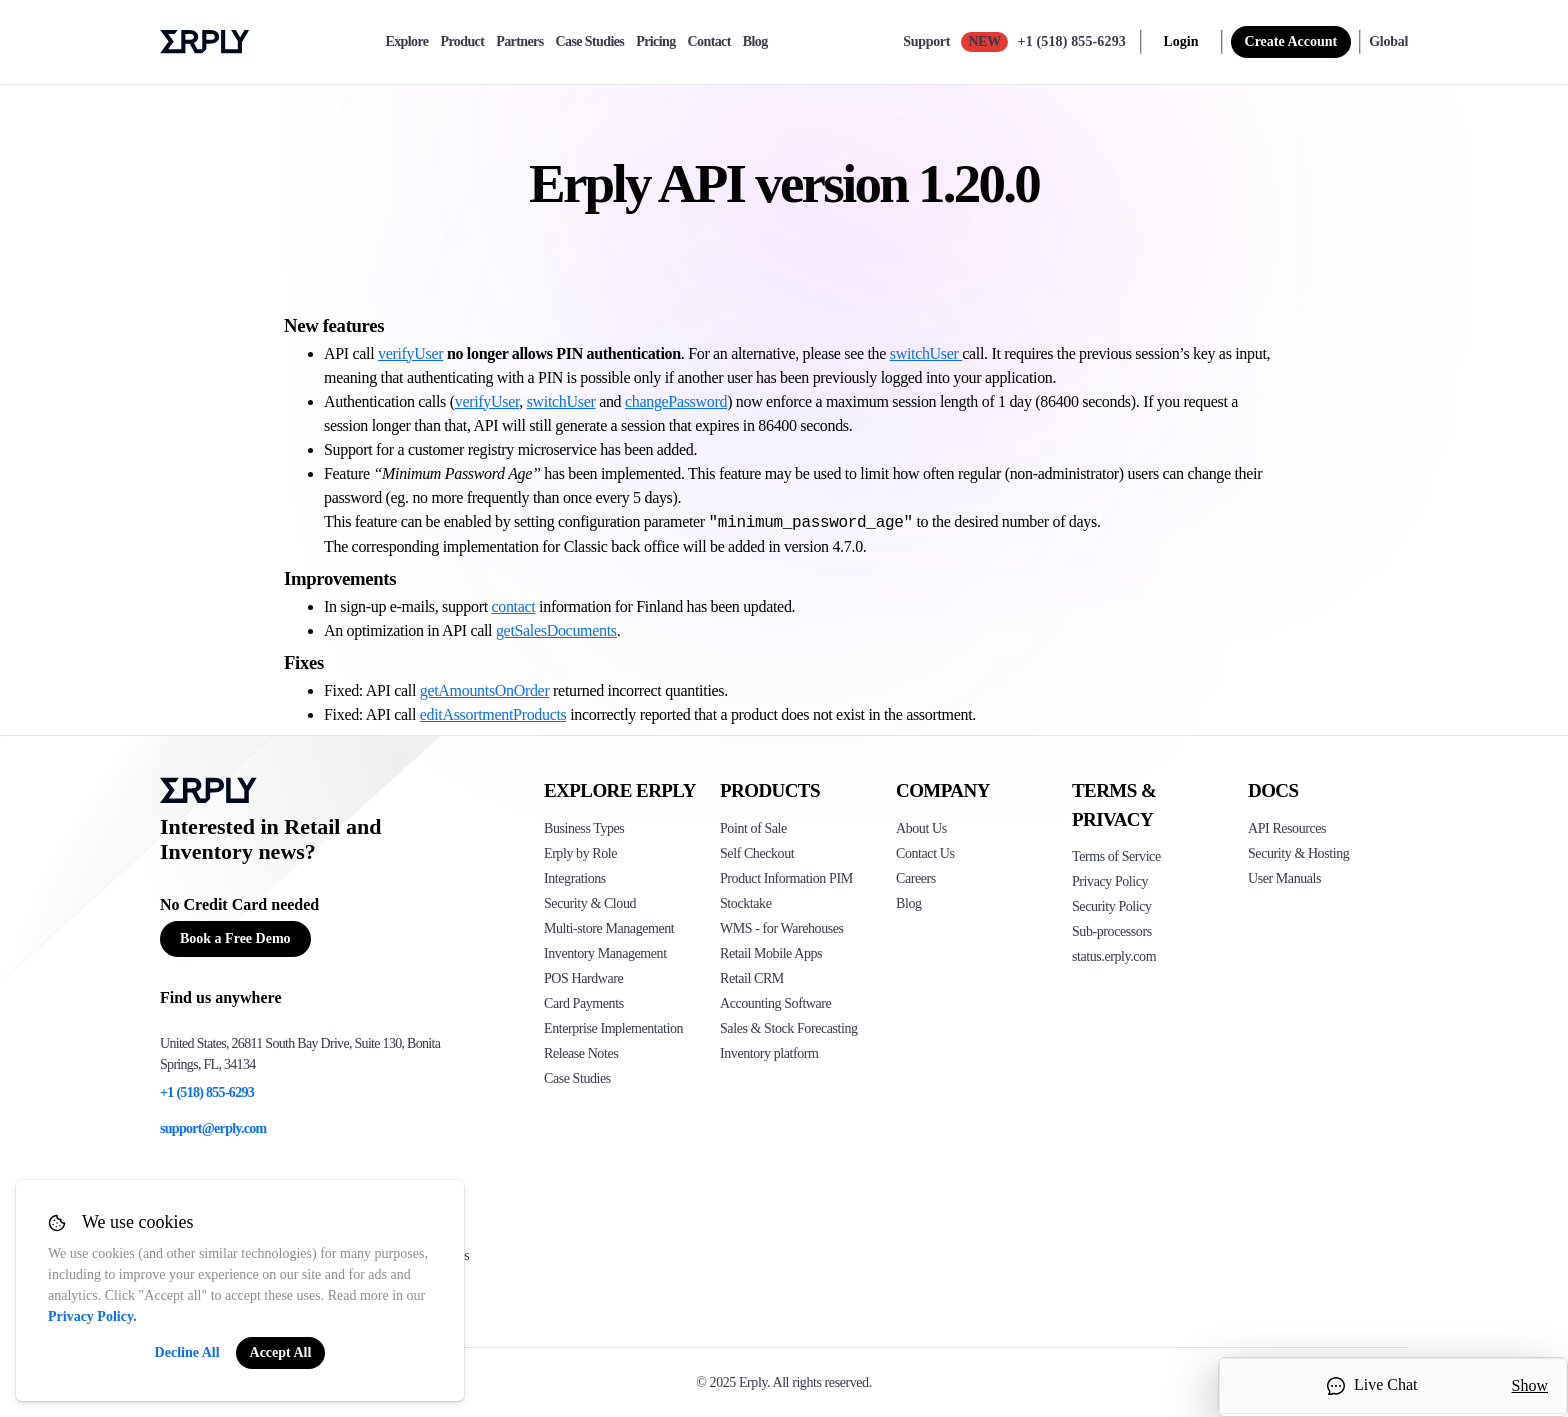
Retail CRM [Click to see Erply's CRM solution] (752, 978)
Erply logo (205, 42)
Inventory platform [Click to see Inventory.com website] (769, 1053)
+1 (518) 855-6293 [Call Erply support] (1072, 41)
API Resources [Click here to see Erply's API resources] (1287, 828)
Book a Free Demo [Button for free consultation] (235, 938)
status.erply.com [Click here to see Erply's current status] (1114, 956)
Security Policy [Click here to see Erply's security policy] (1112, 906)
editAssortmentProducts (493, 714)
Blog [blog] (755, 42)
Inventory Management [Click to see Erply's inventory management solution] (605, 953)
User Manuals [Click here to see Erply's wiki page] (1284, 878)
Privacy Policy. (92, 1316)
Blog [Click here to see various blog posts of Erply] (909, 903)
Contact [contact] (709, 42)
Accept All (281, 1352)
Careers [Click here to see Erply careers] (916, 878)
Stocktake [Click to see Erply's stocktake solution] (745, 903)
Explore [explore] (406, 42)
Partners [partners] (519, 42)
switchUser (926, 353)
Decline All (187, 1352)
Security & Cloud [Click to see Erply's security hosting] (590, 903)
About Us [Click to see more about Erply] (921, 828)
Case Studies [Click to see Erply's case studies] (577, 1078)
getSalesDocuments (556, 630)
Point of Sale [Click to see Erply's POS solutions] (753, 828)
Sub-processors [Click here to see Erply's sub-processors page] (1112, 931)
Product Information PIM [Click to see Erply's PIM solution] (786, 878)
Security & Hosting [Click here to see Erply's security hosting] (1298, 853)
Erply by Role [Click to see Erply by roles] (580, 853)
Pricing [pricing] (655, 42)
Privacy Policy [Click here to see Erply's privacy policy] (1110, 881)
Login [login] (1181, 41)
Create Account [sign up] (1291, 41)
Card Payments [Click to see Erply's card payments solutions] (584, 1003)
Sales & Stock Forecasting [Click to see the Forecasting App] (789, 1028)
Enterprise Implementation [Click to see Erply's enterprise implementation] (613, 1028)
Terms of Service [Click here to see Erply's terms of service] (1116, 856)
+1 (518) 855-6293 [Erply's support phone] (207, 1092)
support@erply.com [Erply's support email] (213, 1128)
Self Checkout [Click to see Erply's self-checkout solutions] (757, 853)
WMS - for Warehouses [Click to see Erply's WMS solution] (782, 928)
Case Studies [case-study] (590, 42)
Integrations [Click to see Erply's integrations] (575, 878)
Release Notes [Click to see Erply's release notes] (581, 1053)
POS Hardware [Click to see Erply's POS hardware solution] (583, 978)
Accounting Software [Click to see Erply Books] (775, 1003)
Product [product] (462, 42)
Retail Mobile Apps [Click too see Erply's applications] (771, 953)
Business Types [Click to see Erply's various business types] (584, 828)
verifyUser (410, 353)
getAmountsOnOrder (485, 690)
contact (513, 606)
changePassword (676, 401)
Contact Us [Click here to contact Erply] (925, 853)
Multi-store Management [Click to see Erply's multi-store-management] (609, 928)
